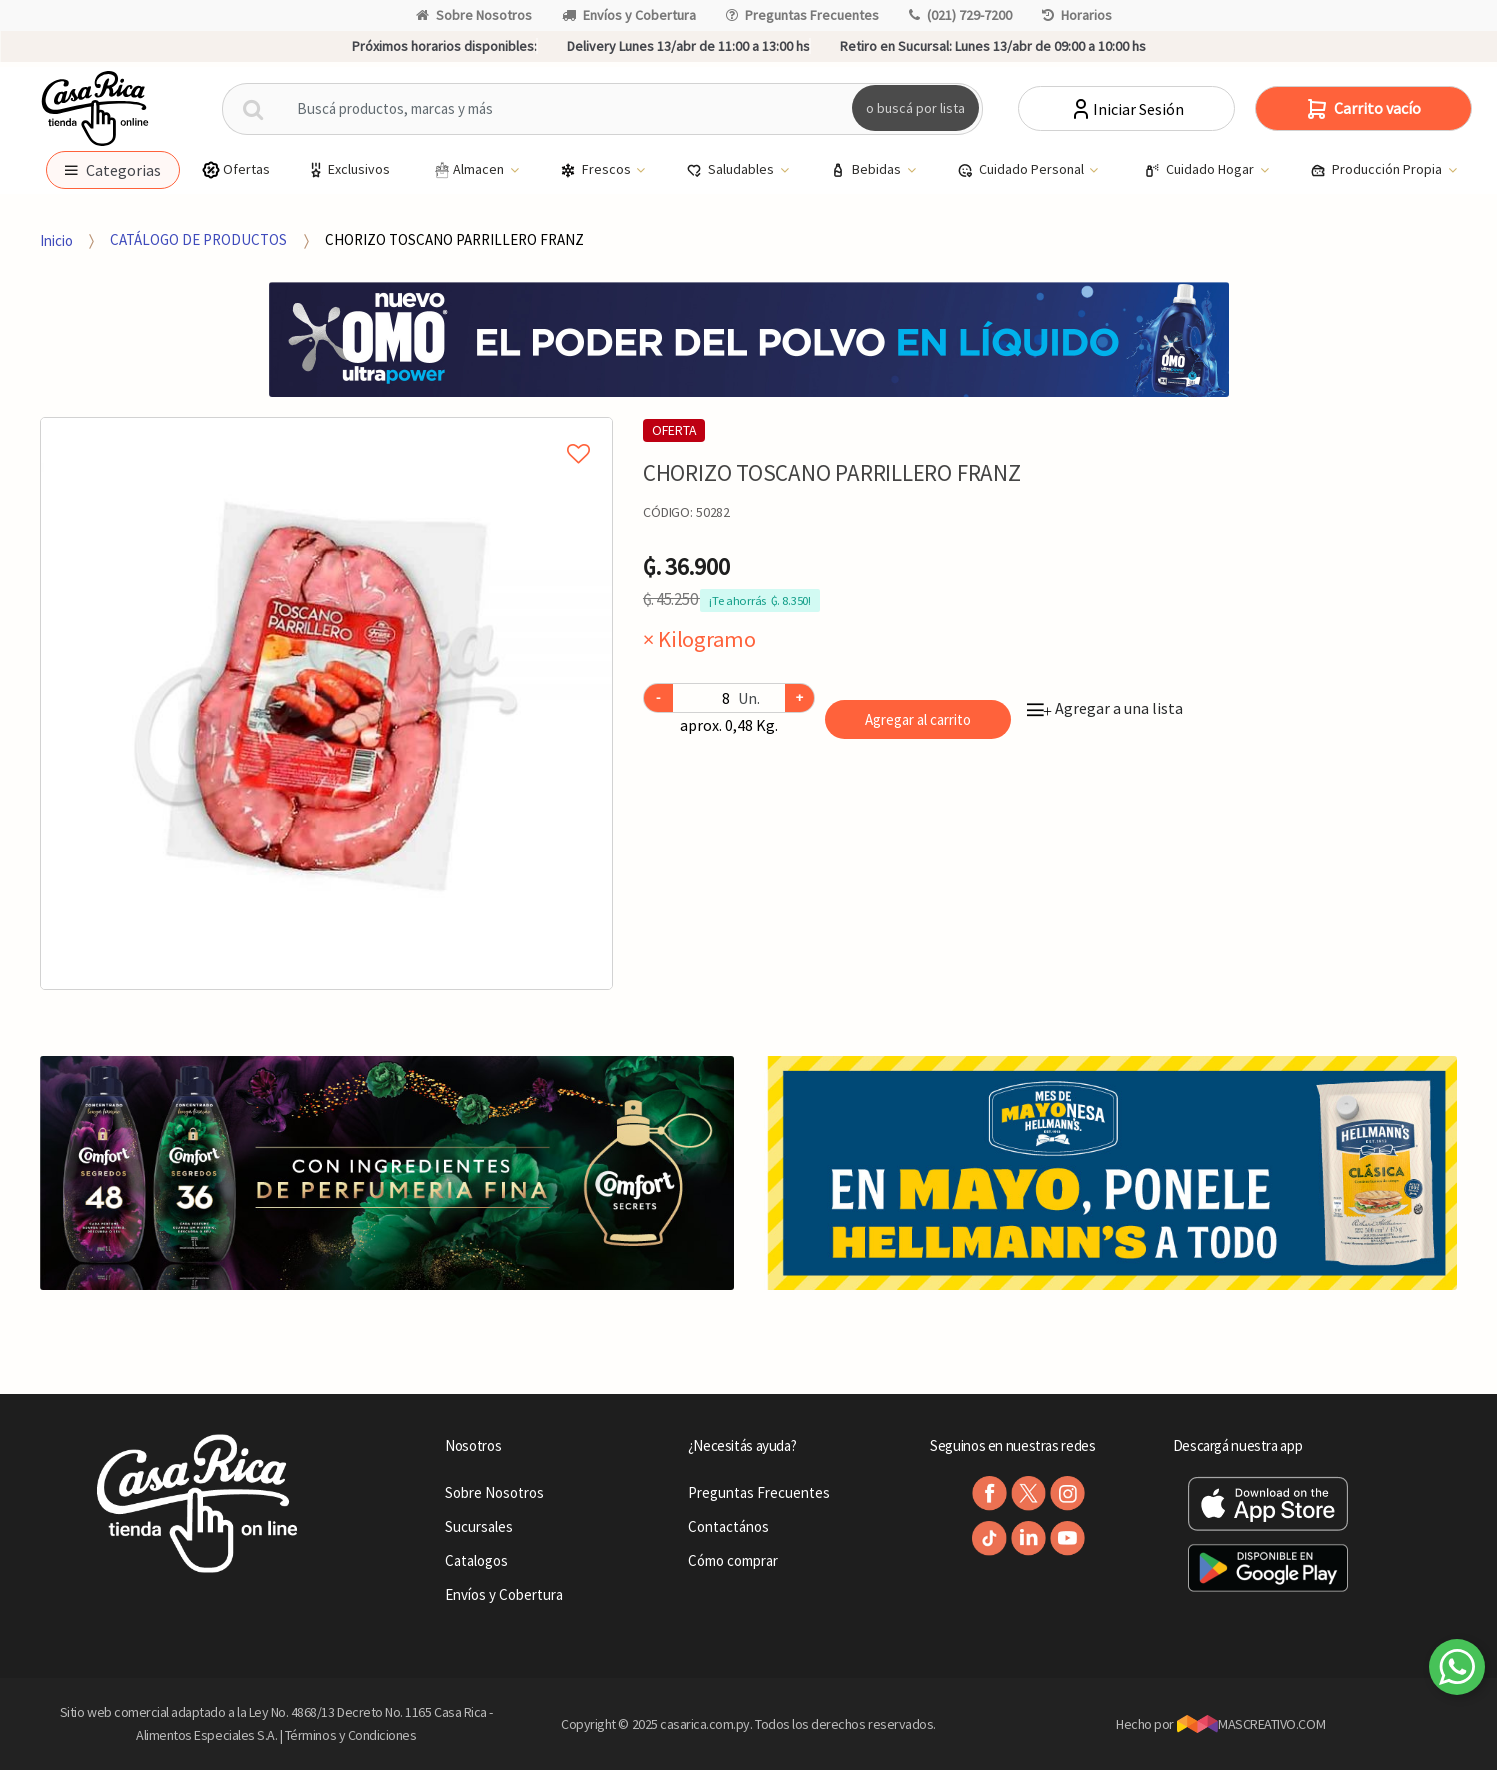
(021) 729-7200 (960, 15)
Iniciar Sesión (1126, 109)
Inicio (56, 239)
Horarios (1077, 15)
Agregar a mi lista (326, 431)
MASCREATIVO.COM (1251, 1724)
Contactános (728, 1526)
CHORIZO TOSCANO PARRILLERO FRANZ (454, 239)
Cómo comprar (733, 1560)
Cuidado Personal (1022, 170)
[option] (326, 703)
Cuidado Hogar (1200, 170)
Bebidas (867, 170)
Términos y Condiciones (351, 1735)
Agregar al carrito (918, 719)
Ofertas (235, 169)
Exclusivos (348, 169)
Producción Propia (1377, 170)
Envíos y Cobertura (629, 15)
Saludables (731, 170)
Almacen (469, 170)
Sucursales (479, 1526)
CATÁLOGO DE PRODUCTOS (198, 239)
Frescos (597, 170)
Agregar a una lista (1105, 708)
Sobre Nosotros (474, 15)
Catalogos (476, 1560)
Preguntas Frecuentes (802, 15)
